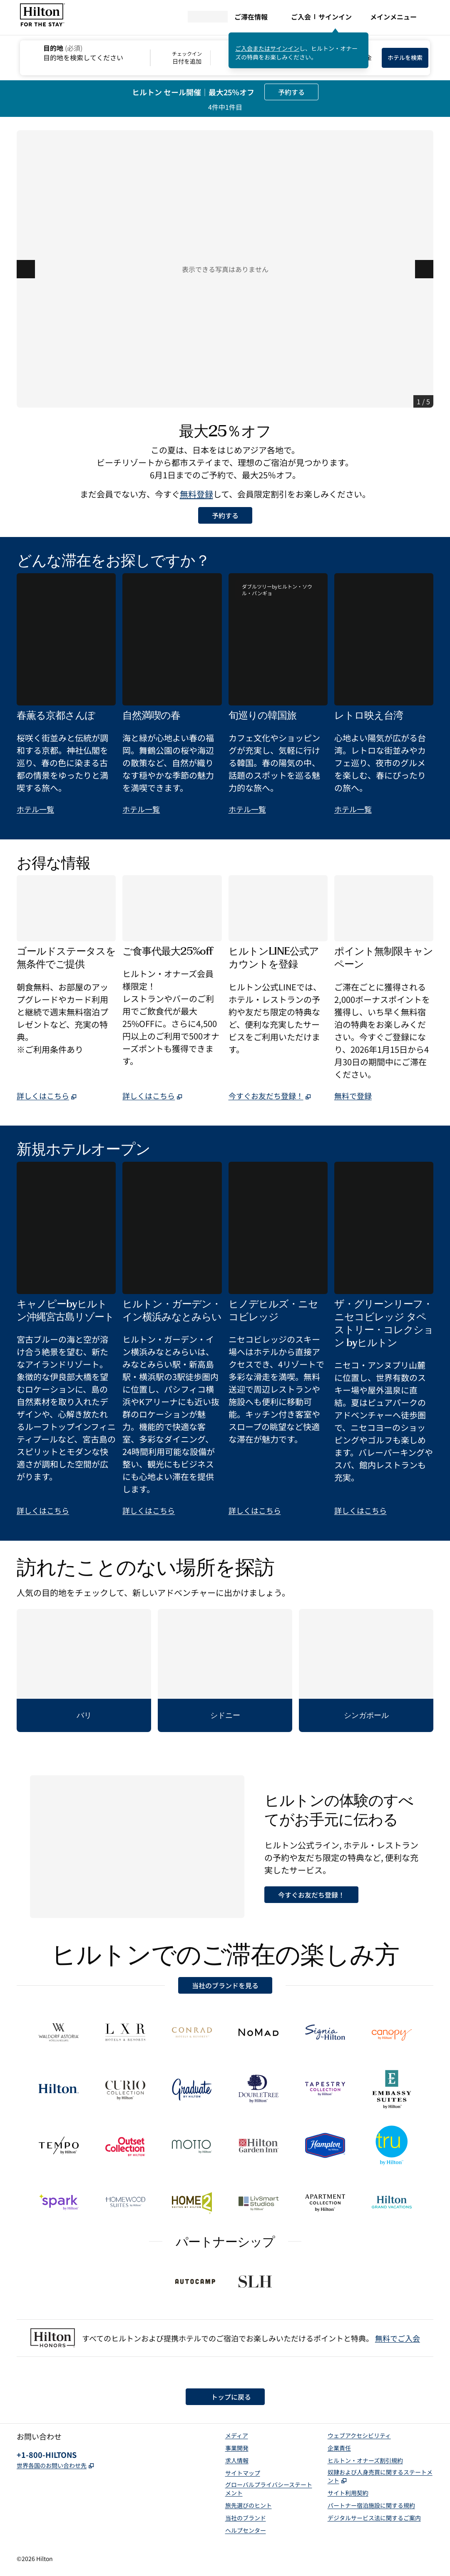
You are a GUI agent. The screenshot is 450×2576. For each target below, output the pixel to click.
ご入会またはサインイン (267, 48)
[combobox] (84, 52)
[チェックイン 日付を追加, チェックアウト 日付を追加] (210, 57)
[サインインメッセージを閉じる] (362, 38)
